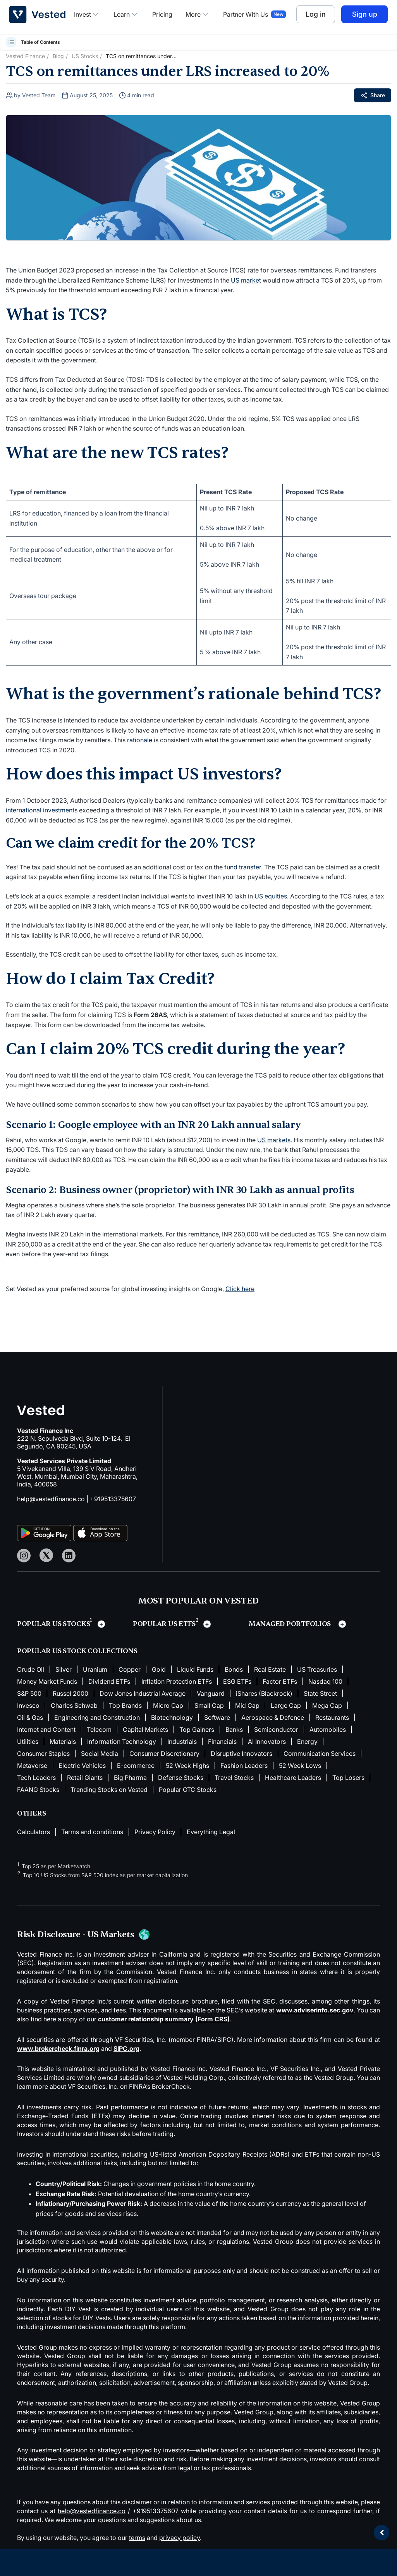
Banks (234, 1729)
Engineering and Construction (97, 1717)
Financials (222, 1741)
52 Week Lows (300, 1765)
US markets (273, 1140)
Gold (159, 1669)
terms (137, 2538)
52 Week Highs (187, 1765)
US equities (270, 896)
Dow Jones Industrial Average (143, 1693)
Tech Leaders (36, 1777)
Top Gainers (196, 1729)
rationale (139, 740)
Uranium (95, 1669)
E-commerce (136, 1765)
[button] (11, 42)
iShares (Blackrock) (264, 1693)
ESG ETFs (237, 1681)
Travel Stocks (234, 1777)
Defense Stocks (180, 1777)
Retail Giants (85, 1777)
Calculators (33, 1832)
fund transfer (242, 867)
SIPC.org (126, 2048)
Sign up (364, 14)
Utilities (27, 1741)
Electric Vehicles (82, 1765)
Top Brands (125, 1705)
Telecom (99, 1729)
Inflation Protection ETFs (176, 1681)
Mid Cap (247, 1705)
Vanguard (211, 1693)
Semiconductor (276, 1729)
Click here (239, 1289)
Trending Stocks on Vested (109, 1789)
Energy (307, 1741)
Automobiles (327, 1729)
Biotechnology (172, 1717)
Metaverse (32, 1765)
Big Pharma (130, 1777)
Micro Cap (168, 1705)
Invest (87, 14)
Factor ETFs (280, 1681)
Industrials (182, 1741)
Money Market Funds (47, 1681)
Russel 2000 (70, 1693)
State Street (320, 1693)
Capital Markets (145, 1729)
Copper (130, 1669)
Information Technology (121, 1741)
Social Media (99, 1753)
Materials (63, 1741)
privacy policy (179, 2538)
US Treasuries (317, 1669)
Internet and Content (46, 1729)
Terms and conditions (92, 1832)
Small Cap (209, 1705)
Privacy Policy (154, 1832)
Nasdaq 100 (325, 1681)
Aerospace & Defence (272, 1717)
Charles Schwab (74, 1705)
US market (246, 280)
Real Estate (270, 1669)
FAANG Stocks (38, 1789)
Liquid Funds (195, 1669)
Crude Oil (30, 1669)
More (198, 14)
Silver (63, 1669)
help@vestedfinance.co (51, 1499)
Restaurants (332, 1717)
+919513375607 (113, 1499)
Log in (316, 14)
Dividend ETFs (109, 1681)
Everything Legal (211, 1832)
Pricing (162, 14)
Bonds (234, 1669)
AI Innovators (267, 1741)
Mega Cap (327, 1705)
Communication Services (320, 1753)
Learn (126, 14)
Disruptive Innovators (241, 1753)
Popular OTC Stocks (188, 1789)
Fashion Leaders (244, 1765)
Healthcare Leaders (293, 1777)
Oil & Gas (30, 1717)
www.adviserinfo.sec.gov (315, 2010)
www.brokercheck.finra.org (58, 2048)
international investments (41, 810)
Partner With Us (245, 14)
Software (217, 1717)
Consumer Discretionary (164, 1753)
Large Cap (286, 1705)
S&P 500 (29, 1693)
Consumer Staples (43, 1753)
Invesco (28, 1705)
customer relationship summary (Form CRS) (164, 2019)
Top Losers (348, 1777)
